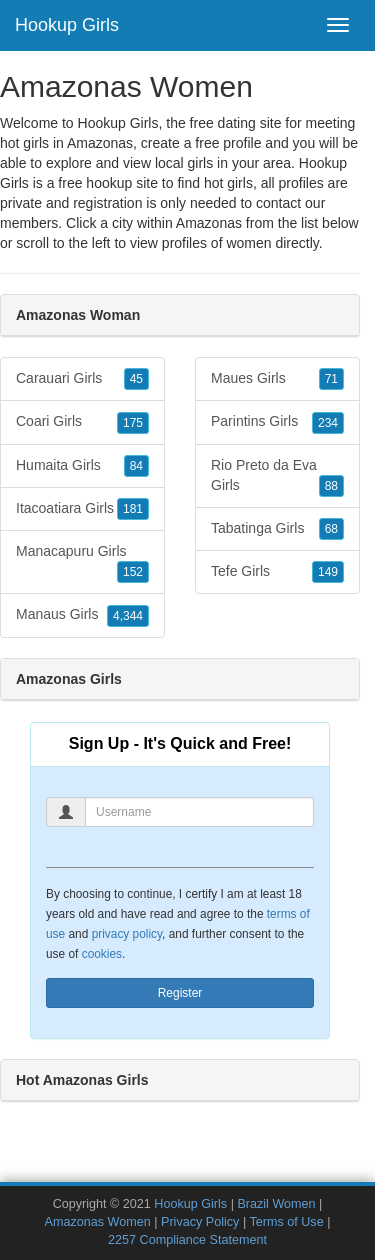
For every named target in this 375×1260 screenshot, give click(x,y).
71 (331, 379)
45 (136, 379)
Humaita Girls (82, 466)
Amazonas (209, 223)
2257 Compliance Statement (187, 1240)
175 (133, 423)
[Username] (199, 812)
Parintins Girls (277, 422)
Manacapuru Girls (82, 563)
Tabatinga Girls (277, 529)
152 (133, 572)
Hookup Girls (67, 25)
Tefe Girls (277, 572)
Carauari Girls (82, 379)
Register (180, 993)
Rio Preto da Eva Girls (277, 477)
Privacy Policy (200, 1222)
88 (331, 486)
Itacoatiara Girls (82, 509)
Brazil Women (276, 1204)
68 (331, 529)
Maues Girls (277, 379)
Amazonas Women (98, 1222)
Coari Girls (82, 422)
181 (133, 509)
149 (328, 572)
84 (136, 466)
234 (328, 423)
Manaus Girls (82, 615)
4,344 (128, 616)
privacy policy (127, 934)
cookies (102, 954)
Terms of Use (286, 1222)
